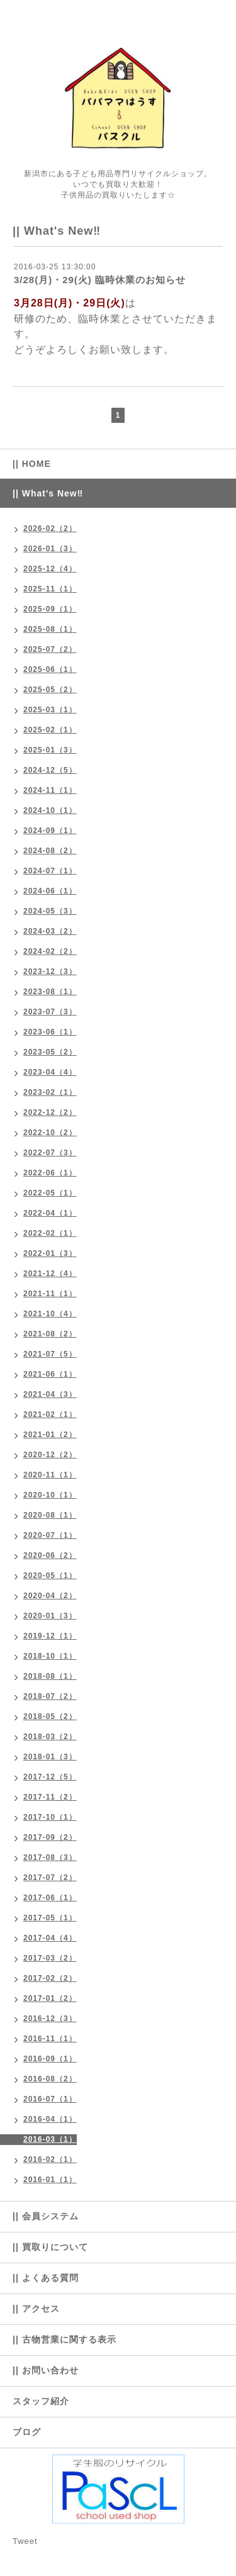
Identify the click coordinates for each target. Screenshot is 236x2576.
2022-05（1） (50, 1193)
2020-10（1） (50, 1495)
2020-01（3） (50, 1615)
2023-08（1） (50, 991)
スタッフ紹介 (41, 2401)
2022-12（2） (50, 1112)
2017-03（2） (50, 1958)
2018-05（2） (50, 1716)
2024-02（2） (50, 951)
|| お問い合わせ (46, 2370)
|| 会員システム (46, 2216)
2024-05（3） (50, 911)
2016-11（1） (50, 2038)
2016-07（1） (50, 2099)
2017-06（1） (50, 1897)
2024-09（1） (50, 830)
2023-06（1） (50, 1032)
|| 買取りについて (50, 2247)
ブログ (27, 2432)
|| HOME (32, 464)
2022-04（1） (50, 1213)
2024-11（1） (50, 790)
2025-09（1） (50, 609)
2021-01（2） (50, 1434)
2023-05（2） (50, 1052)
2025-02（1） (50, 729)
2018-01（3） (50, 1756)
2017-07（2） (50, 1877)
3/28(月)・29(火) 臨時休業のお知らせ (100, 279)
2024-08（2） (50, 850)
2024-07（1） (50, 870)
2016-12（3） (50, 2018)
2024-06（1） (50, 891)
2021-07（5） (50, 1354)
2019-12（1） (50, 1636)
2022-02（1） (50, 1233)
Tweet (25, 2541)
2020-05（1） (50, 1575)
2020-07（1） (50, 1535)
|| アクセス (36, 2309)
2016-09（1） (50, 2058)
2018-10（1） (50, 1656)
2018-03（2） (50, 1736)
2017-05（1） (50, 1917)
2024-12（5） (50, 770)
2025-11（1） (50, 589)
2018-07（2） (50, 1696)
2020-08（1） (50, 1515)
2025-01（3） (50, 750)
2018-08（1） (50, 1676)
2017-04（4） (50, 1938)
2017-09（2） (50, 1837)
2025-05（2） (50, 689)
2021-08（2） (50, 1334)
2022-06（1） (50, 1172)
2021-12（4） (50, 1273)
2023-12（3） (50, 971)
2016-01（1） (50, 2179)
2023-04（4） (50, 1072)
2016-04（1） (50, 2119)
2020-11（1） (50, 1474)
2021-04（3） (50, 1394)
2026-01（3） (50, 548)
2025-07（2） (50, 649)
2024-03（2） (50, 931)
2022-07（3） (50, 1152)
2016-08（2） (50, 2079)
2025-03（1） (50, 709)
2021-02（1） (50, 1414)
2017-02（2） (50, 1978)
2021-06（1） (50, 1374)
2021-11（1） (50, 1293)
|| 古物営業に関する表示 (64, 2339)
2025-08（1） (50, 629)
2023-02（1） (50, 1092)
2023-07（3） (50, 1011)
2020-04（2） (50, 1595)
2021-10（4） (50, 1313)
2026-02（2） (50, 528)
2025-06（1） (50, 669)
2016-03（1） (50, 2139)
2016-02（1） (50, 2159)
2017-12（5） (50, 1776)
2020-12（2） (50, 1454)
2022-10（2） (50, 1132)
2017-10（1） (50, 1817)
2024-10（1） (50, 810)
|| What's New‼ (48, 493)
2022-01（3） (50, 1253)
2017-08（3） (50, 1857)
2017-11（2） (50, 1797)
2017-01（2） (50, 1998)
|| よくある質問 (46, 2278)
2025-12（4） (50, 568)
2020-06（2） (50, 1555)
